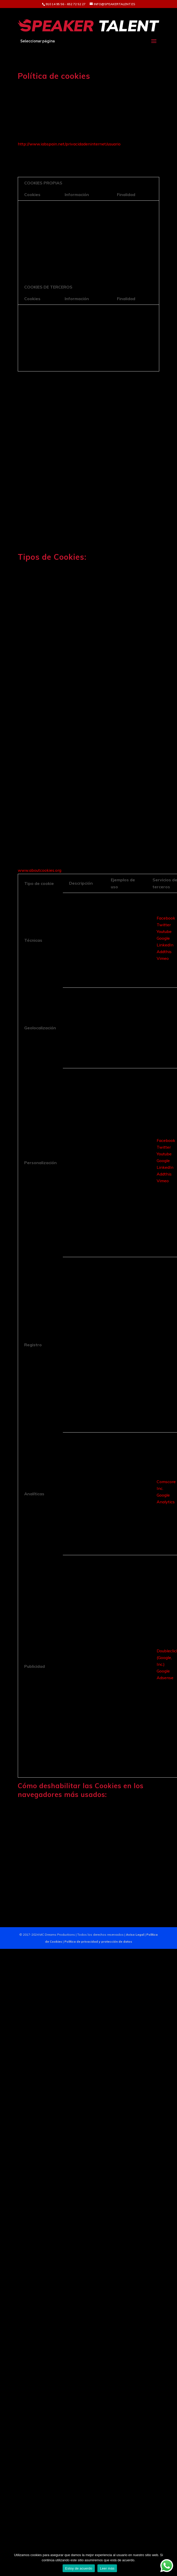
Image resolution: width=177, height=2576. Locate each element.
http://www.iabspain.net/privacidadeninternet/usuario (69, 143)
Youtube (164, 931)
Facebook (166, 918)
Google (163, 938)
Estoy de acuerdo (78, 2568)
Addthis (164, 951)
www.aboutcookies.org (39, 870)
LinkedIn (165, 944)
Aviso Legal (135, 1934)
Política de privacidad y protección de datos (98, 1941)
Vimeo (163, 958)
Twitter (164, 924)
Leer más (107, 2568)
